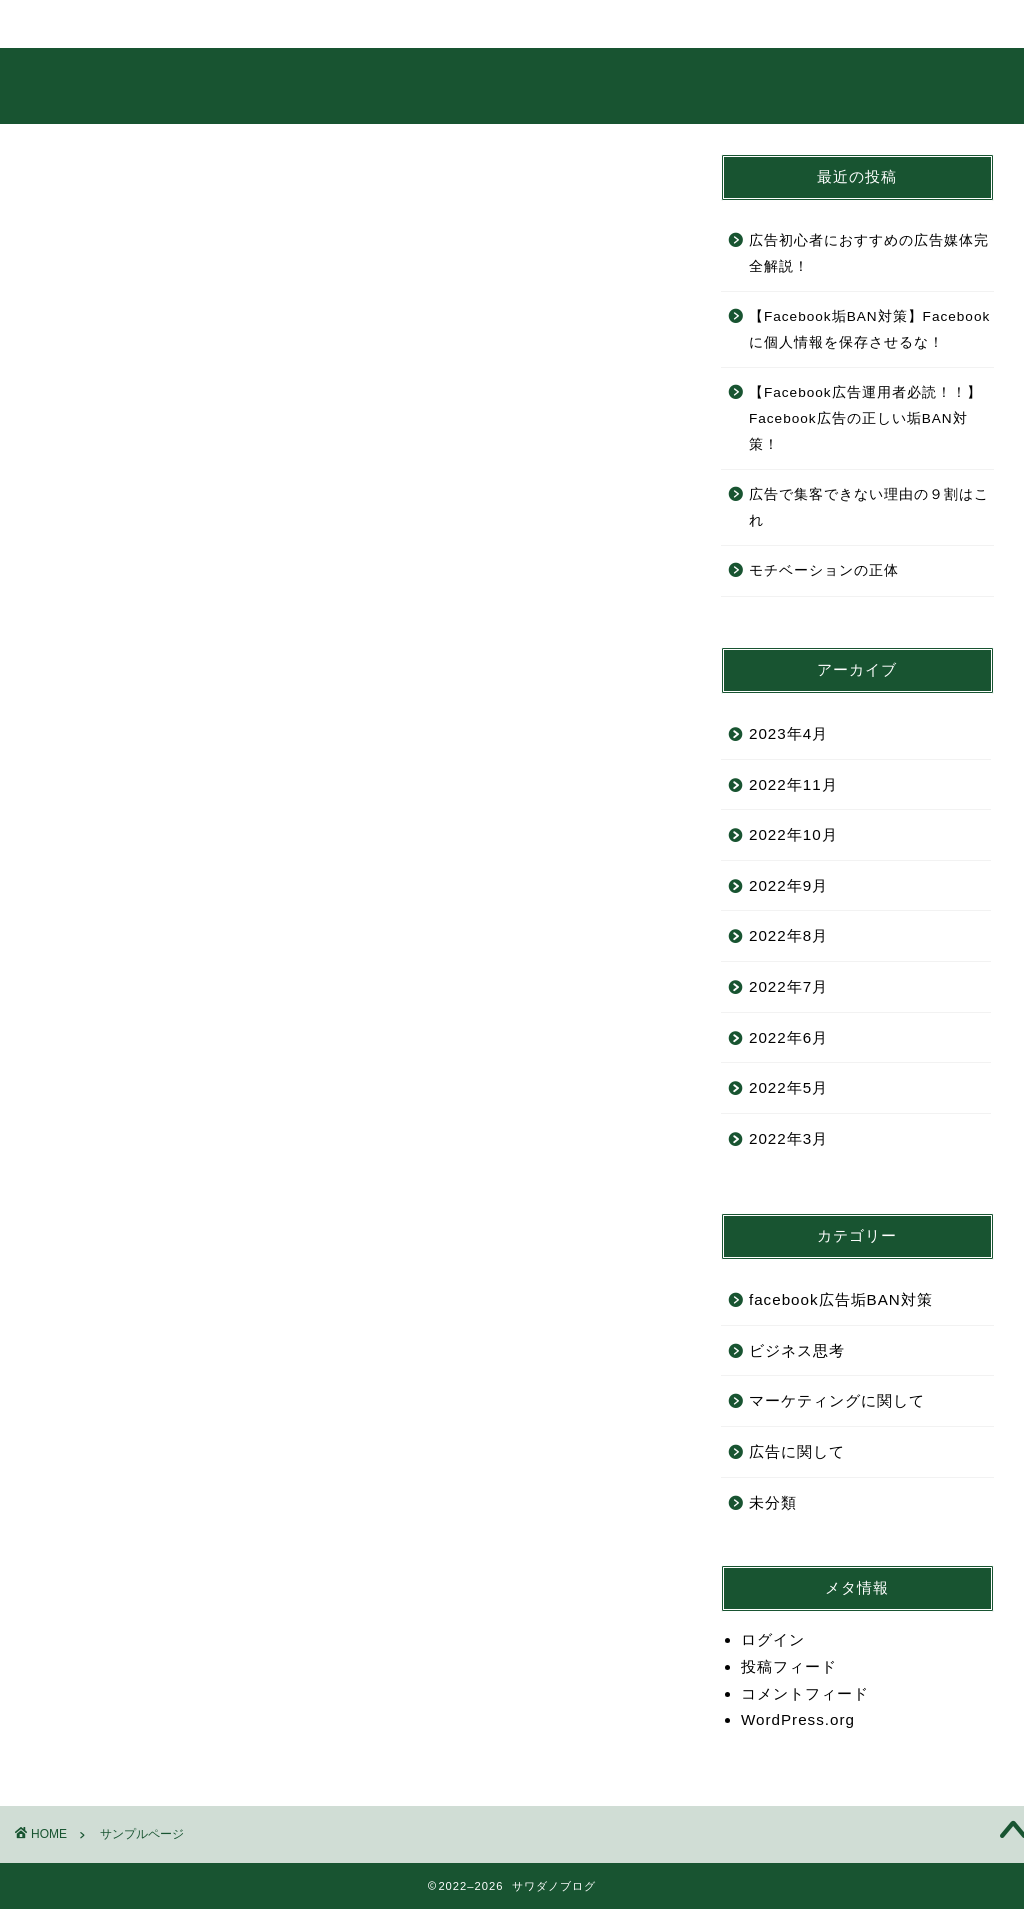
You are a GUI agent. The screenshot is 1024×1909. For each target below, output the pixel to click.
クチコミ (615, 24)
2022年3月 (788, 1138)
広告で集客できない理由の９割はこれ (869, 507)
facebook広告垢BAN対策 (841, 1299)
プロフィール (219, 32)
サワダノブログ (512, 85)
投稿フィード (789, 1666)
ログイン (773, 1639)
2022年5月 (788, 1087)
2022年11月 (793, 784)
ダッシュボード (451, 912)
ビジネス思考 (797, 1350)
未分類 (773, 1502)
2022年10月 (793, 834)
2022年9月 (788, 885)
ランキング (483, 24)
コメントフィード (805, 1693)
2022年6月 (788, 1037)
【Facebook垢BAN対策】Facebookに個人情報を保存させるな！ (869, 329)
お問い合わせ (747, 32)
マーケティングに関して (837, 1400)
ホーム (87, 24)
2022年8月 (788, 935)
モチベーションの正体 (824, 570)
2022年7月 (788, 986)
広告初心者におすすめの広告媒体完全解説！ (869, 253)
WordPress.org (798, 1719)
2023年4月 (788, 733)
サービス (351, 24)
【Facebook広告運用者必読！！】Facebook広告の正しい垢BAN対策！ (865, 418)
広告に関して (797, 1451)
